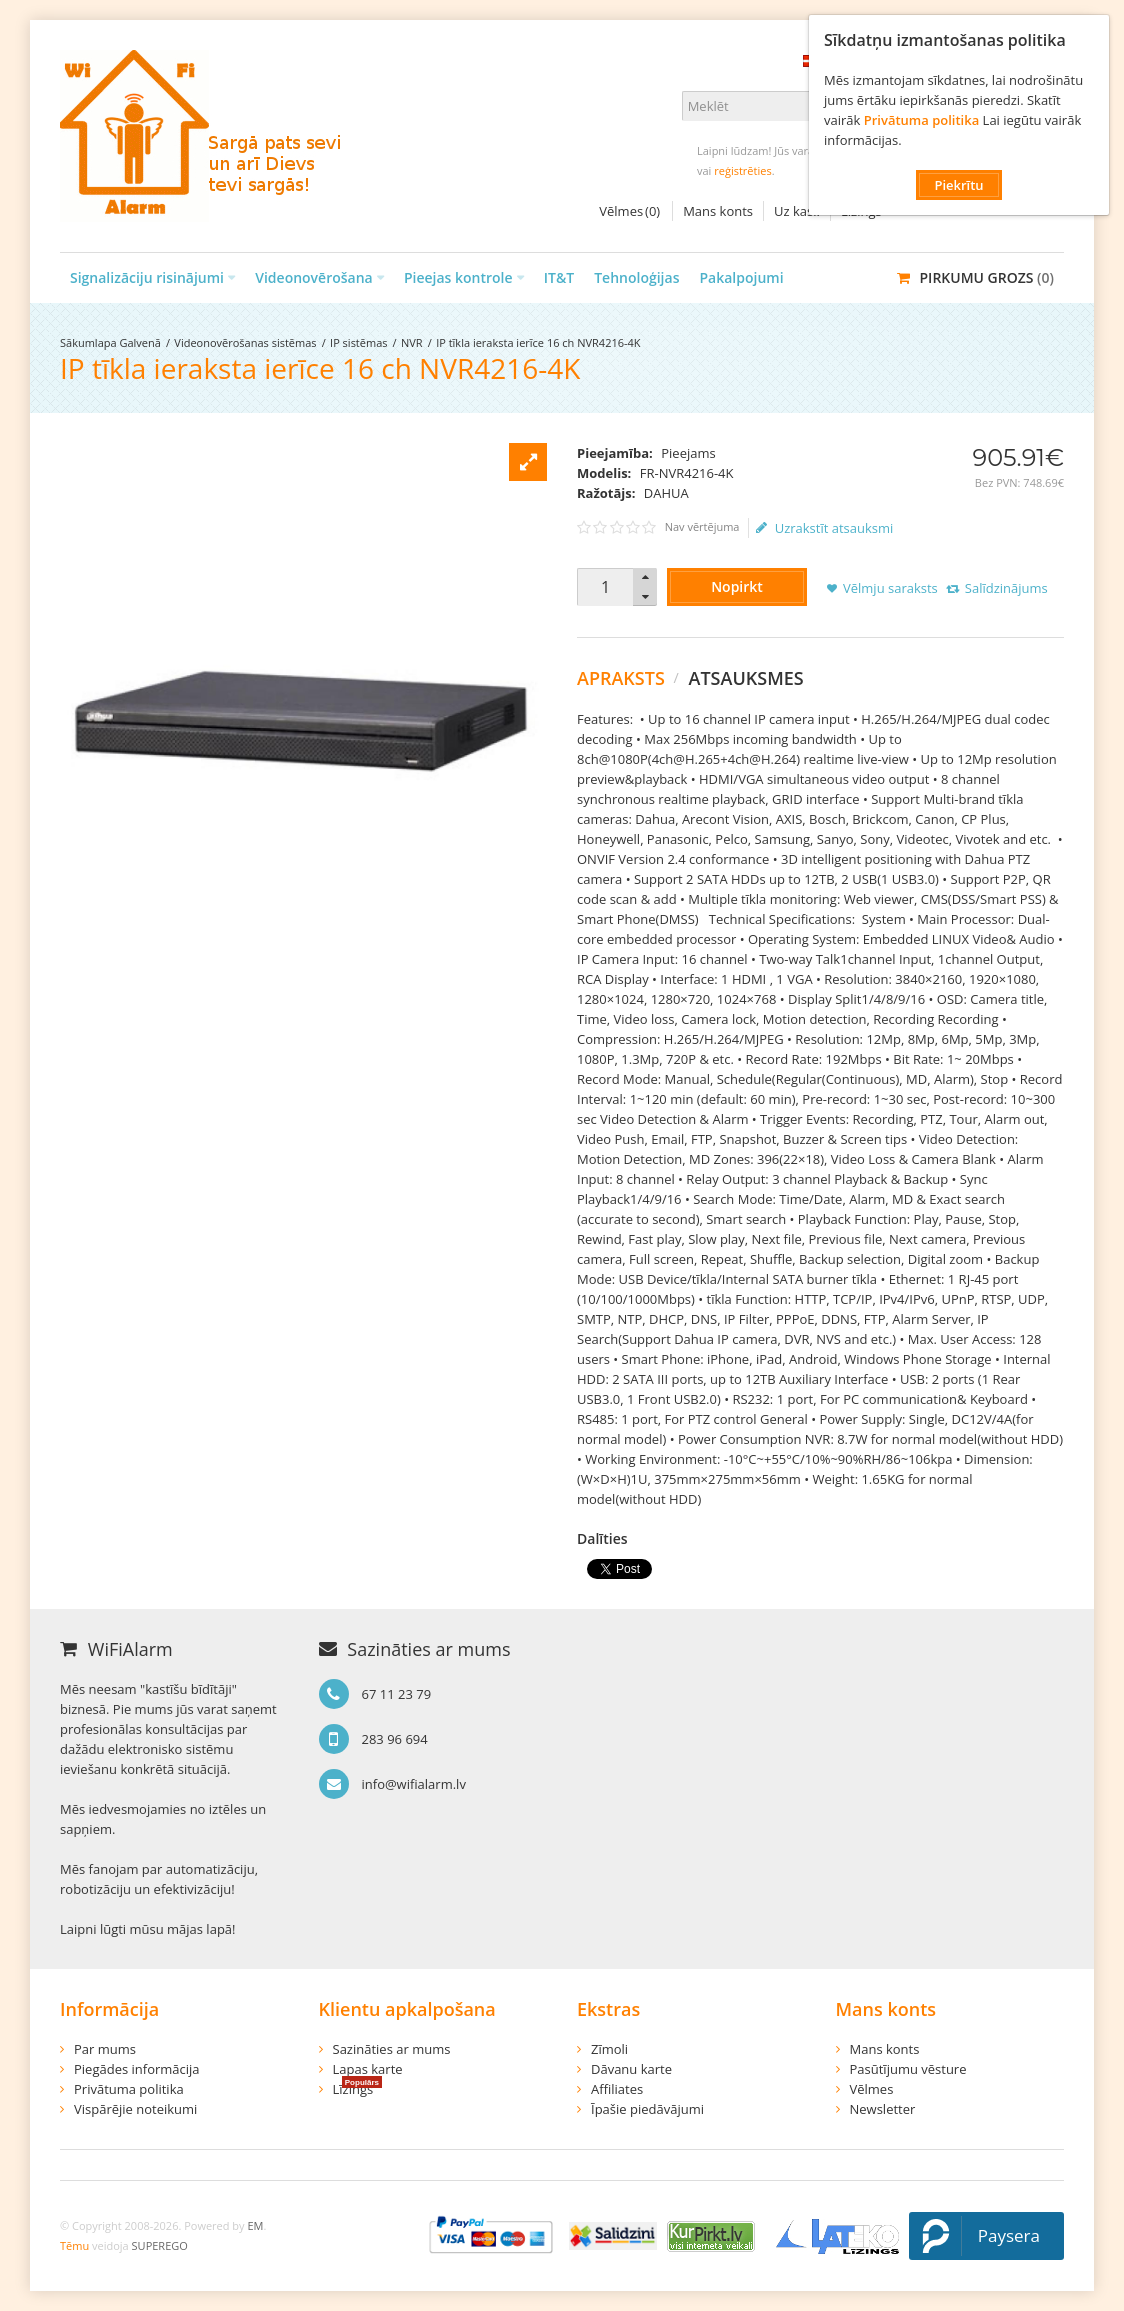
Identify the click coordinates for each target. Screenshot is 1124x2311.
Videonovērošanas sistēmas (245, 342)
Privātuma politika (921, 120)
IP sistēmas (358, 342)
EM (255, 2225)
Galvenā (139, 342)
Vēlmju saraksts (890, 588)
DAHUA (666, 493)
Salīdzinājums (1006, 588)
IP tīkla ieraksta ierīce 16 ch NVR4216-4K (538, 342)
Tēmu (74, 2245)
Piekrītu (958, 185)
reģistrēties (742, 170)
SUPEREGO (160, 2245)
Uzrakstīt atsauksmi (824, 528)
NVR (412, 342)
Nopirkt (737, 586)
